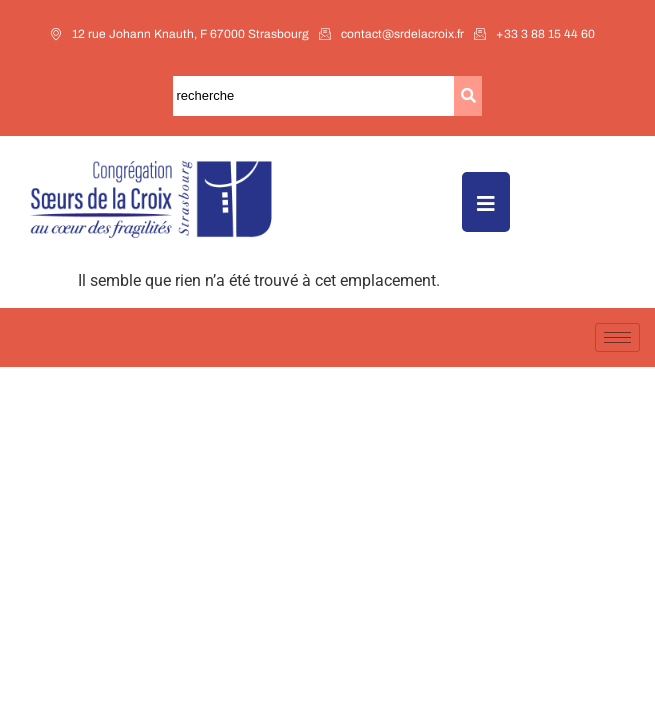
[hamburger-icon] (617, 337)
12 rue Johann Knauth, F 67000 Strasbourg (179, 34)
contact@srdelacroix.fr (391, 34)
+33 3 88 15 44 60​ (534, 34)
